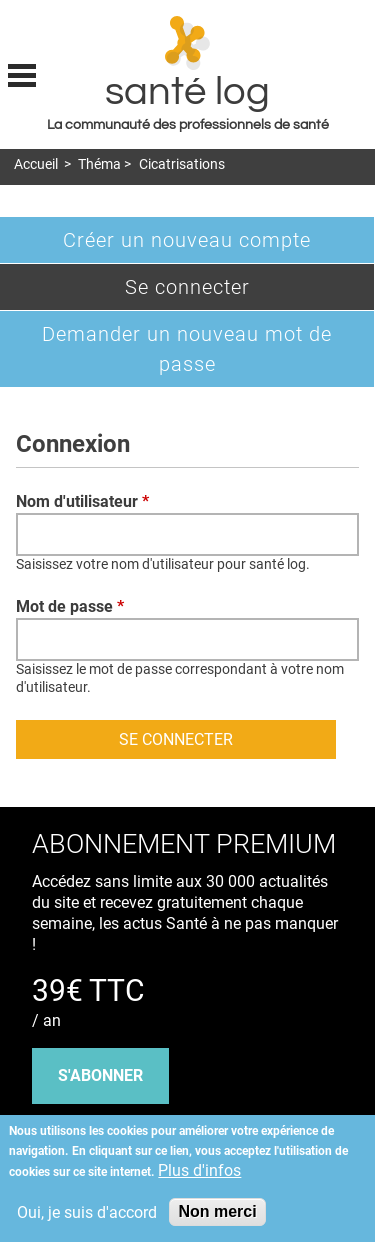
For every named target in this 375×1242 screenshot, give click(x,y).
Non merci (217, 1211)
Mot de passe (70, 606)
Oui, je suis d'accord (87, 1212)
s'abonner (100, 1075)
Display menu (22, 73)
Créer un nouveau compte (187, 240)
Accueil (36, 164)
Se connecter (220, 291)
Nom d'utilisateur (82, 501)
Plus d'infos (199, 1170)
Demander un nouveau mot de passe (187, 349)
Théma (99, 164)
